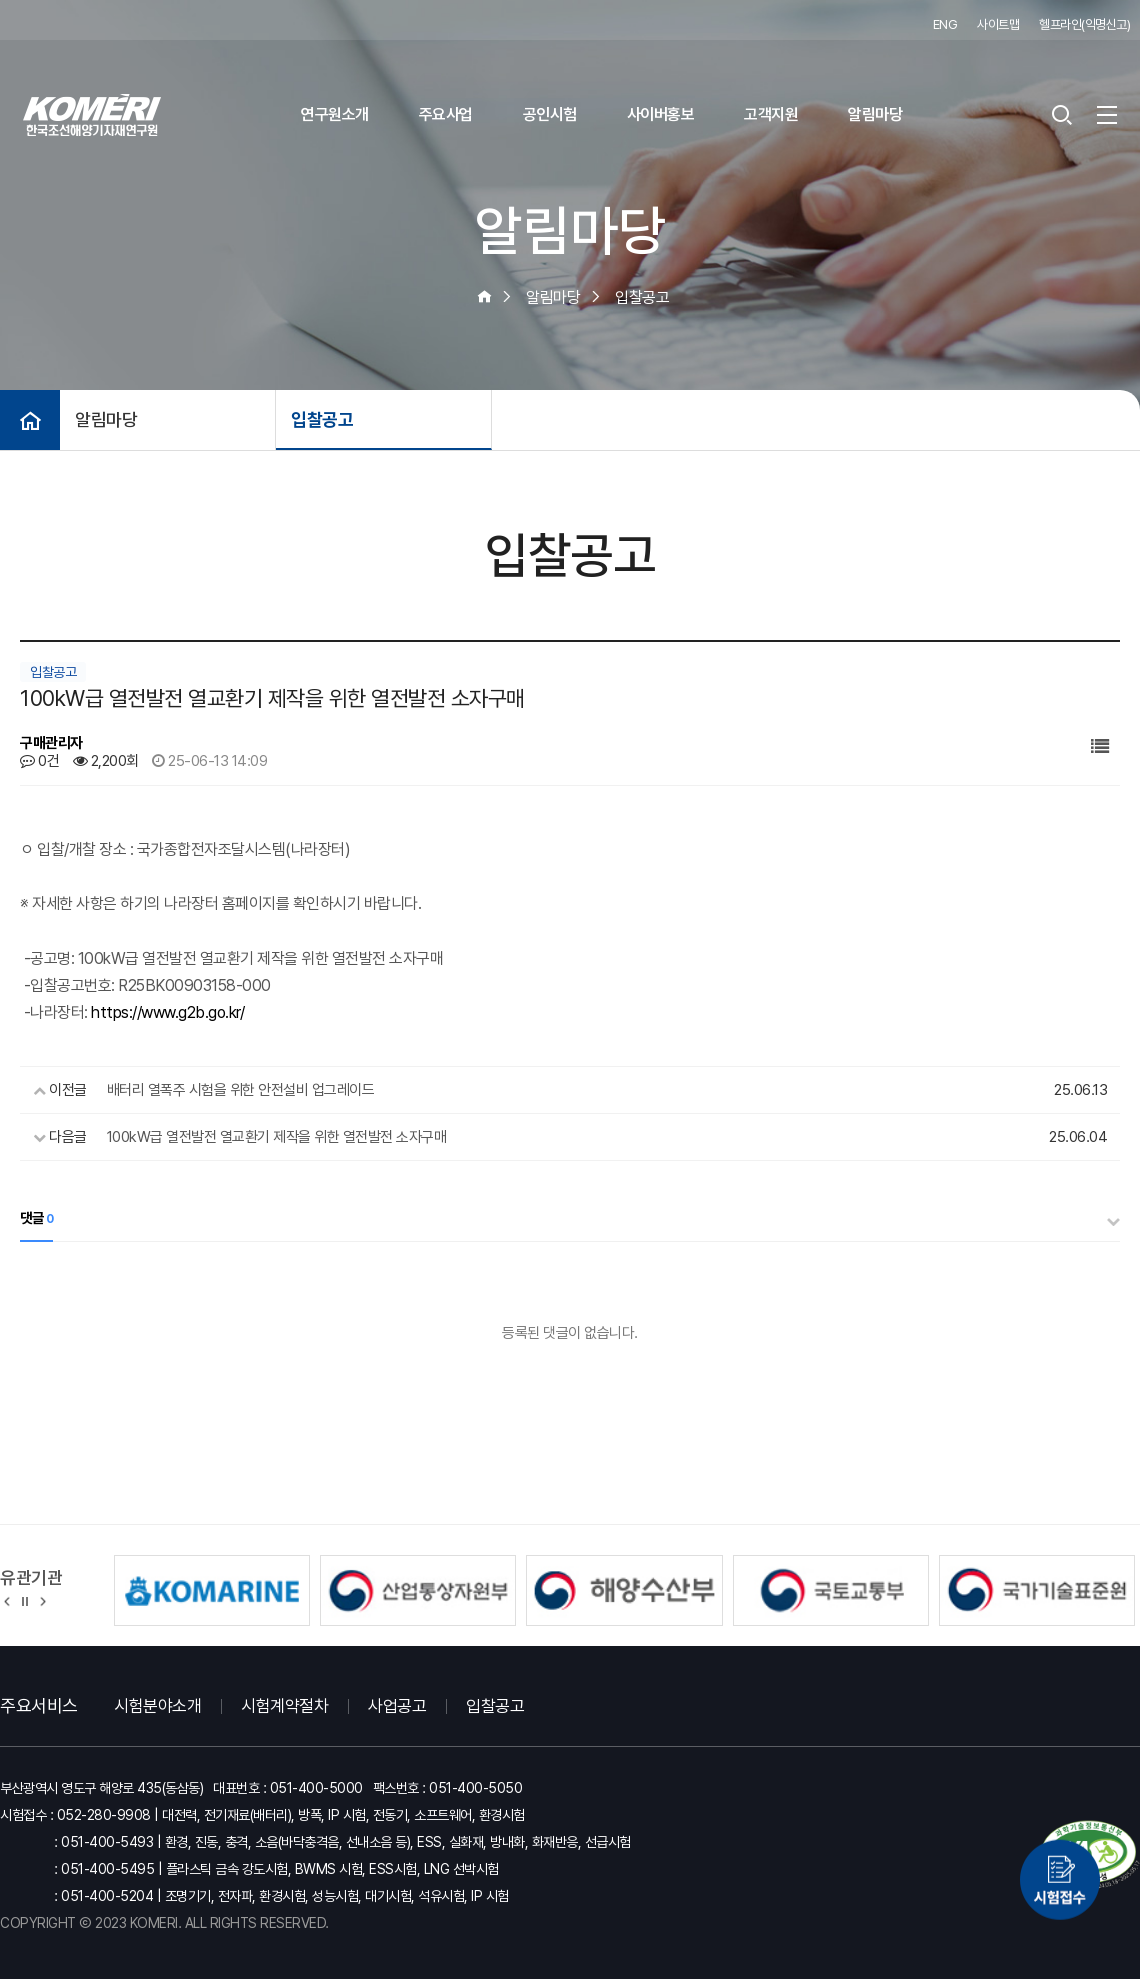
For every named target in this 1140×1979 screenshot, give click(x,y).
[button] (7, 1600)
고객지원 (771, 114)
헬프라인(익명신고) (1084, 24)
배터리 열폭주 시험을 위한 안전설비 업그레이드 (241, 1090)
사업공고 (397, 1706)
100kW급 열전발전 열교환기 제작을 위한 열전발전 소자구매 (277, 1137)
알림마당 (875, 114)
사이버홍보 (661, 114)
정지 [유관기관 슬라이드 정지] (25, 1600)
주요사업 (446, 114)
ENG (945, 24)
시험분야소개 (157, 1706)
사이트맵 (998, 24)
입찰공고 (322, 419)
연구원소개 (335, 114)
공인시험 (550, 114)
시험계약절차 (284, 1706)
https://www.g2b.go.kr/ (167, 1012)
